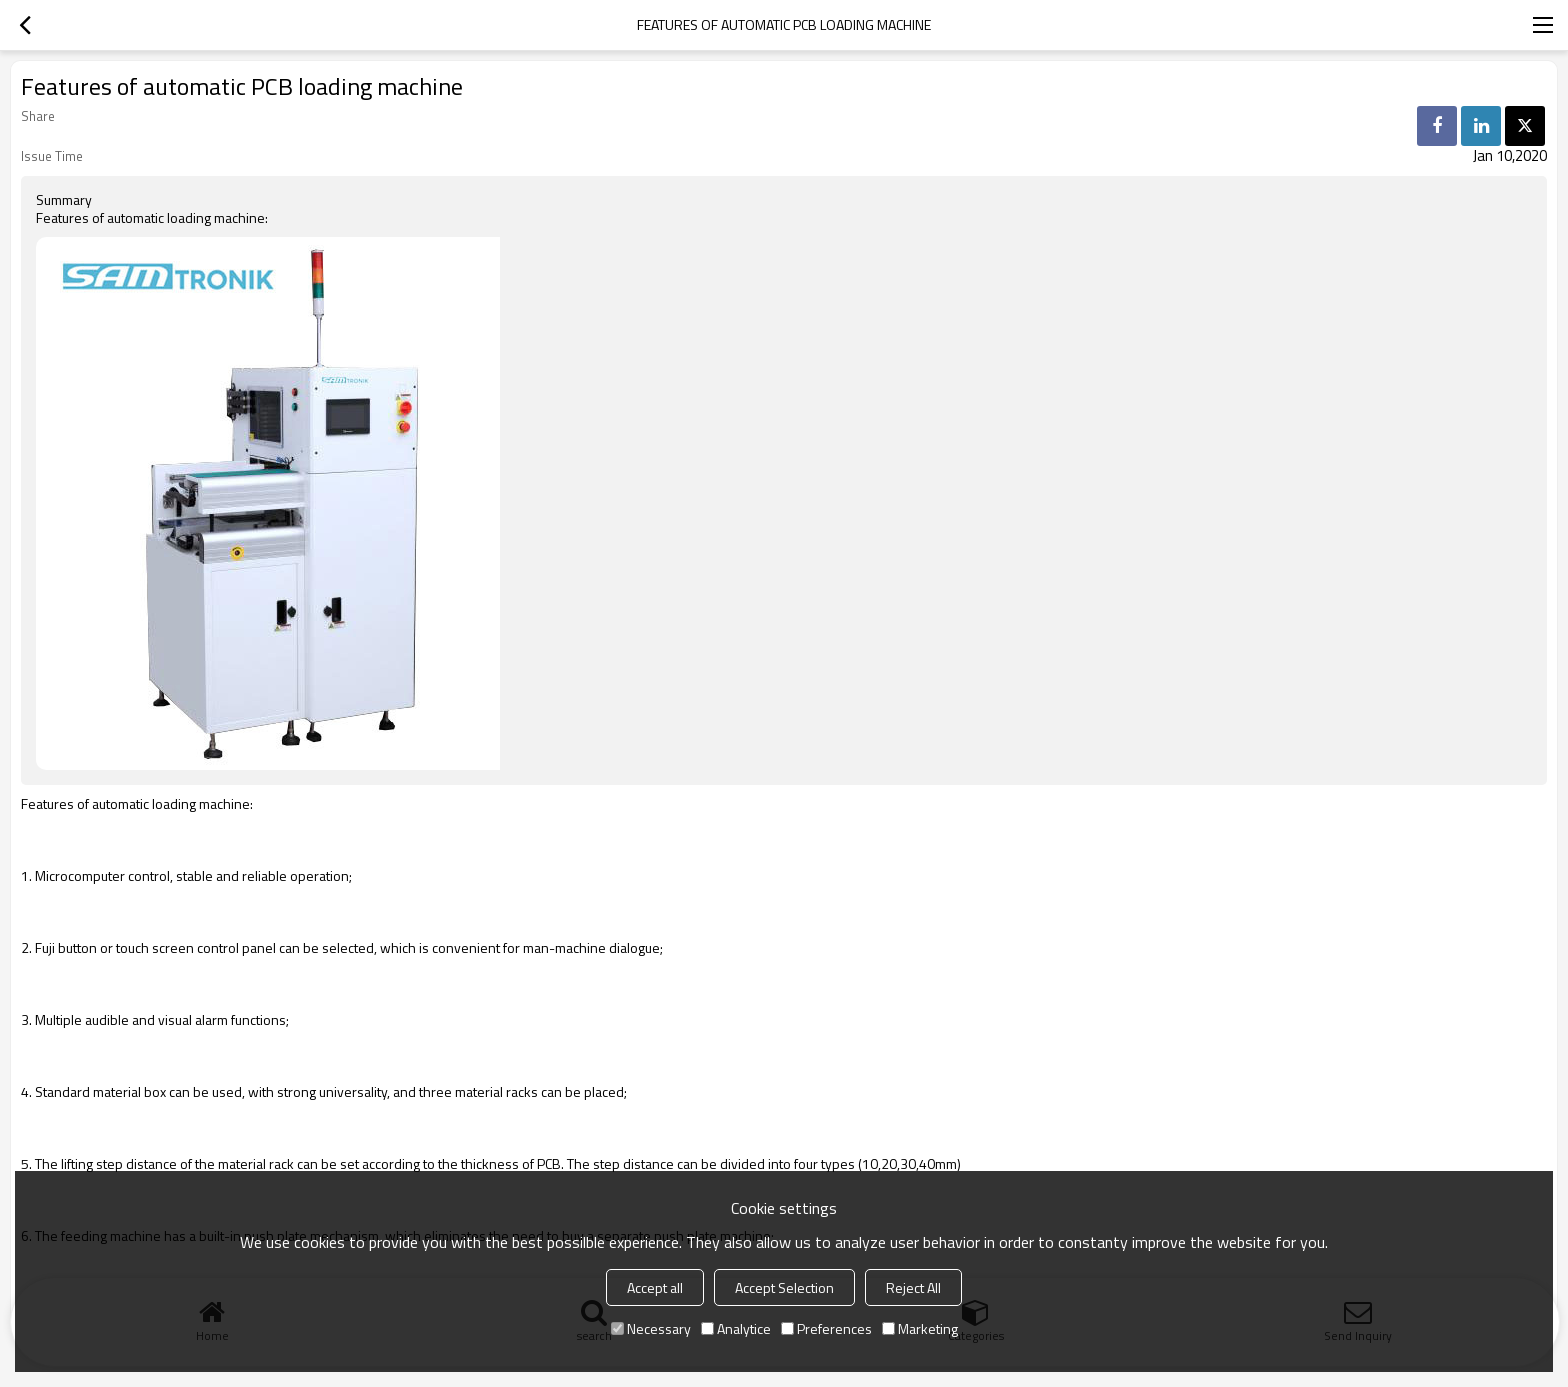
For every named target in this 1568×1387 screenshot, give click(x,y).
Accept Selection (784, 1287)
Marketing (920, 1328)
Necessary (651, 1328)
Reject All (913, 1287)
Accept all (655, 1287)
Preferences (826, 1328)
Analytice (736, 1328)
